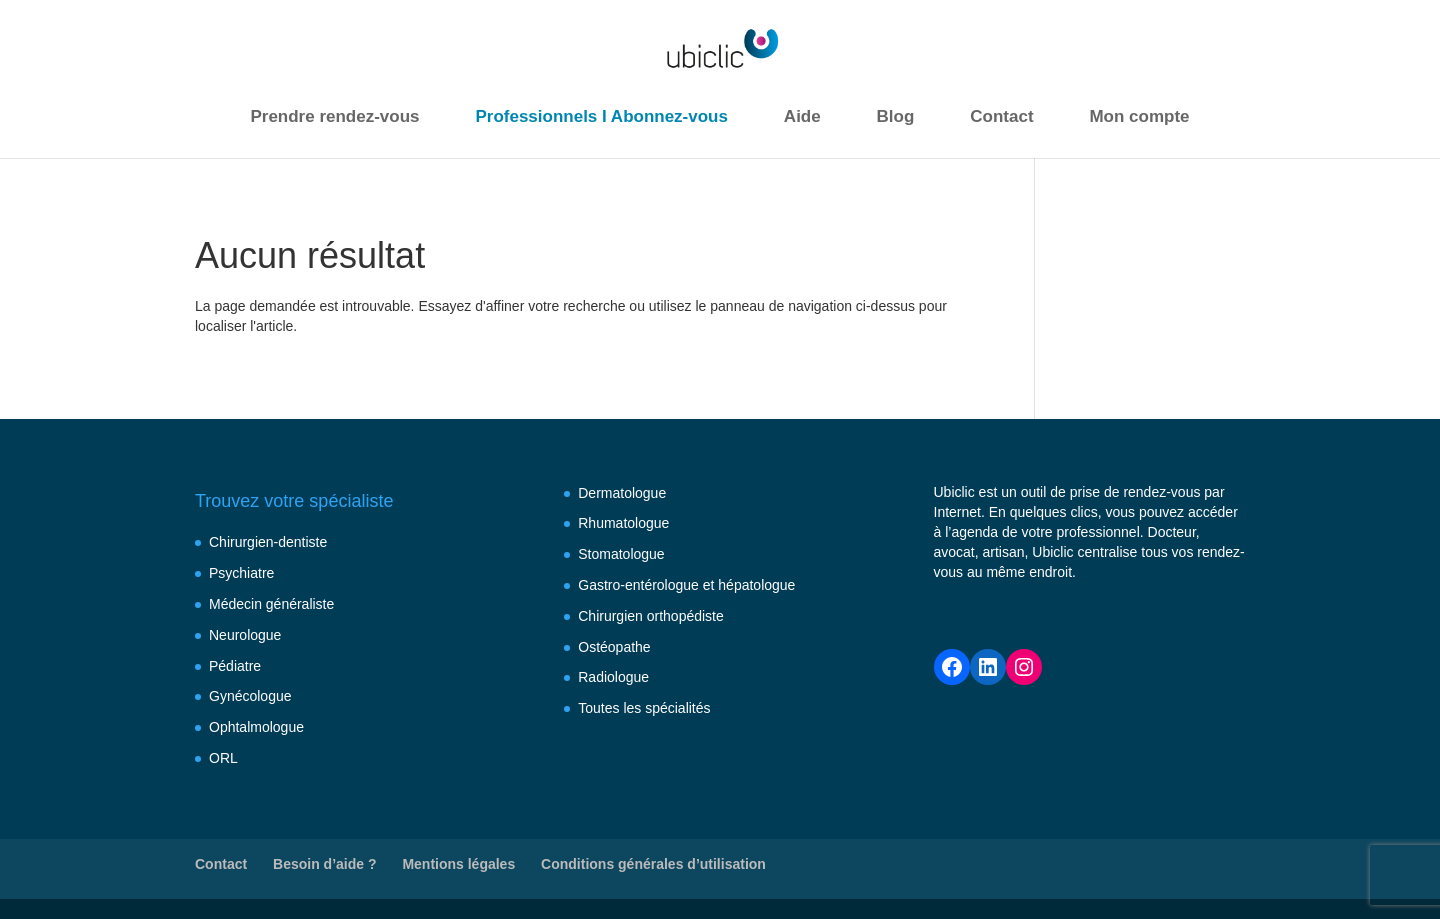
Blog (896, 116)
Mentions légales (458, 864)
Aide (802, 116)
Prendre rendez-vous (334, 116)
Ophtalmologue (256, 727)
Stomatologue (621, 554)
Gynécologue (250, 696)
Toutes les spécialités (644, 708)
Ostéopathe (614, 647)
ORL (223, 758)
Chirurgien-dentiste (268, 542)
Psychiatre (241, 573)
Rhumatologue (623, 523)
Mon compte (1139, 116)
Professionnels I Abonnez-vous (601, 116)
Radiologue (613, 677)
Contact (1001, 116)
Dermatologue (622, 493)
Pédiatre (235, 666)
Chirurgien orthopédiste (651, 616)
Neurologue (245, 635)
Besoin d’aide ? (324, 864)
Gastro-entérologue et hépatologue (686, 585)
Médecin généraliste (271, 604)
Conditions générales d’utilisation (653, 864)
